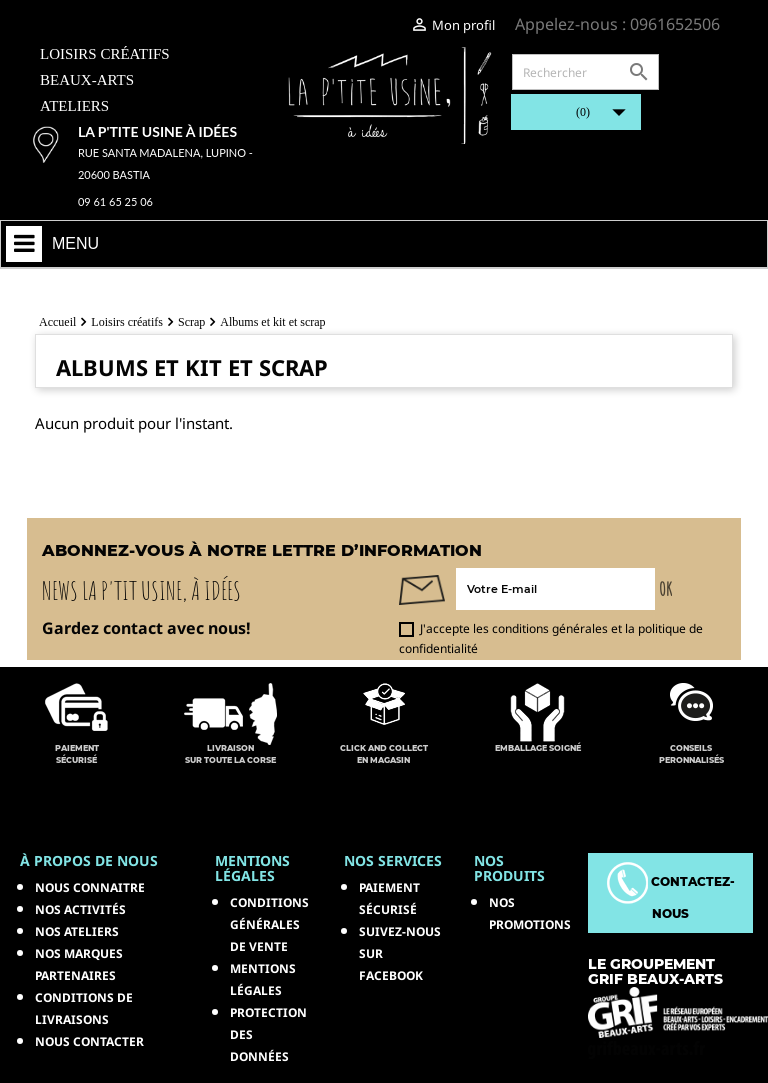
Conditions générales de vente (269, 924)
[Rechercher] (585, 72)
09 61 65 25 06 (115, 201)
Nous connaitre (90, 887)
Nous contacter (89, 1041)
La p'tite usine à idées (157, 131)
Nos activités (80, 909)
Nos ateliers (77, 931)
